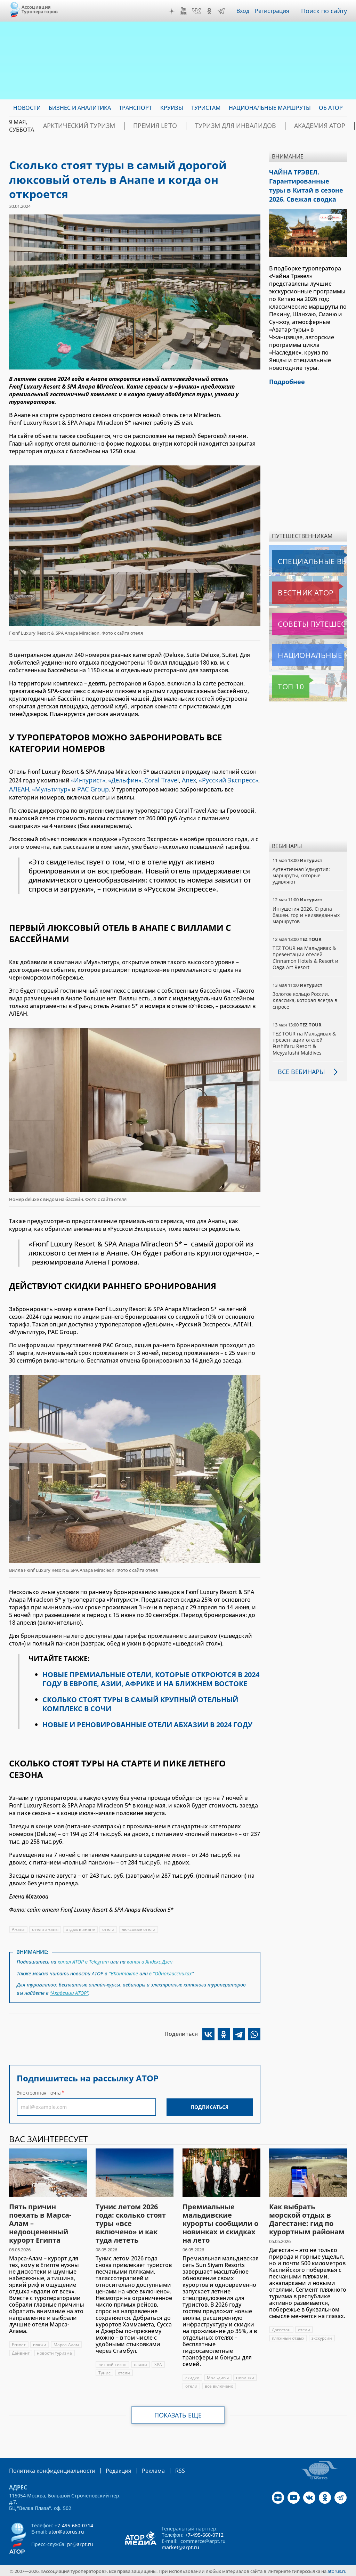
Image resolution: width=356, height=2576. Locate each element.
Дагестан (281, 2323)
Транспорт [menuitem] (135, 108)
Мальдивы (218, 2371)
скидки (192, 2371)
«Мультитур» (48, 787)
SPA (158, 2357)
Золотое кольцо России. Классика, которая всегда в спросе (305, 993)
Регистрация (275, 11)
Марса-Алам (67, 2338)
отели (109, 1926)
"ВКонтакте (123, 1968)
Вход (245, 11)
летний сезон (112, 2357)
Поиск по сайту (326, 11)
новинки (246, 2371)
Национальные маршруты (309, 648)
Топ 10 (283, 679)
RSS (163, 2463)
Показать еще (178, 2408)
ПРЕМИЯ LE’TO (135, 126)
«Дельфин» (120, 779)
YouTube (185, 11)
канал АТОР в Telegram (84, 1958)
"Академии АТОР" (69, 1986)
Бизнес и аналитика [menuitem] (80, 108)
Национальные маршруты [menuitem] (270, 108)
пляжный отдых (288, 2331)
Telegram (222, 11)
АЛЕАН (18, 787)
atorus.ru (337, 2563)
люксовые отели (140, 1926)
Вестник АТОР (292, 586)
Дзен (173, 11)
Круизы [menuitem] (171, 108)
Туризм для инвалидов (202, 126)
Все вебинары (298, 1064)
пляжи (40, 2338)
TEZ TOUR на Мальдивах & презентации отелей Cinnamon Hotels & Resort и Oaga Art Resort (305, 951)
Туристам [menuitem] (206, 108)
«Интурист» (87, 779)
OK (211, 11)
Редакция (107, 2463)
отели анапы (45, 1926)
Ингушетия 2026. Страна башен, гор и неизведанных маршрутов (307, 908)
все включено (219, 2379)
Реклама (139, 2463)
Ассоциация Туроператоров (40, 9)
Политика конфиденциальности (47, 2463)
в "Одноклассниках (170, 1968)
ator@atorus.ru (66, 2524)
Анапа (18, 1926)
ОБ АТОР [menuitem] (331, 108)
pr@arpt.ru (80, 2536)
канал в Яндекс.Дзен (151, 1958)
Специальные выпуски (304, 554)
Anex (179, 779)
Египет (19, 2338)
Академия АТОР (272, 126)
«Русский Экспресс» (216, 779)
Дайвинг (21, 2346)
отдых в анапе (81, 1926)
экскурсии (322, 2331)
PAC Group (86, 787)
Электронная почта (38, 2085)
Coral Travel (154, 779)
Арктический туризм (72, 126)
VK (198, 11)
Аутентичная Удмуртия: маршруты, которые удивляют (301, 868)
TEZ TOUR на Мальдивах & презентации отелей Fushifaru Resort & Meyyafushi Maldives (304, 1036)
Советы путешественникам (309, 617)
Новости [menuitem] (27, 108)
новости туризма (54, 2346)
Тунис (104, 2366)
